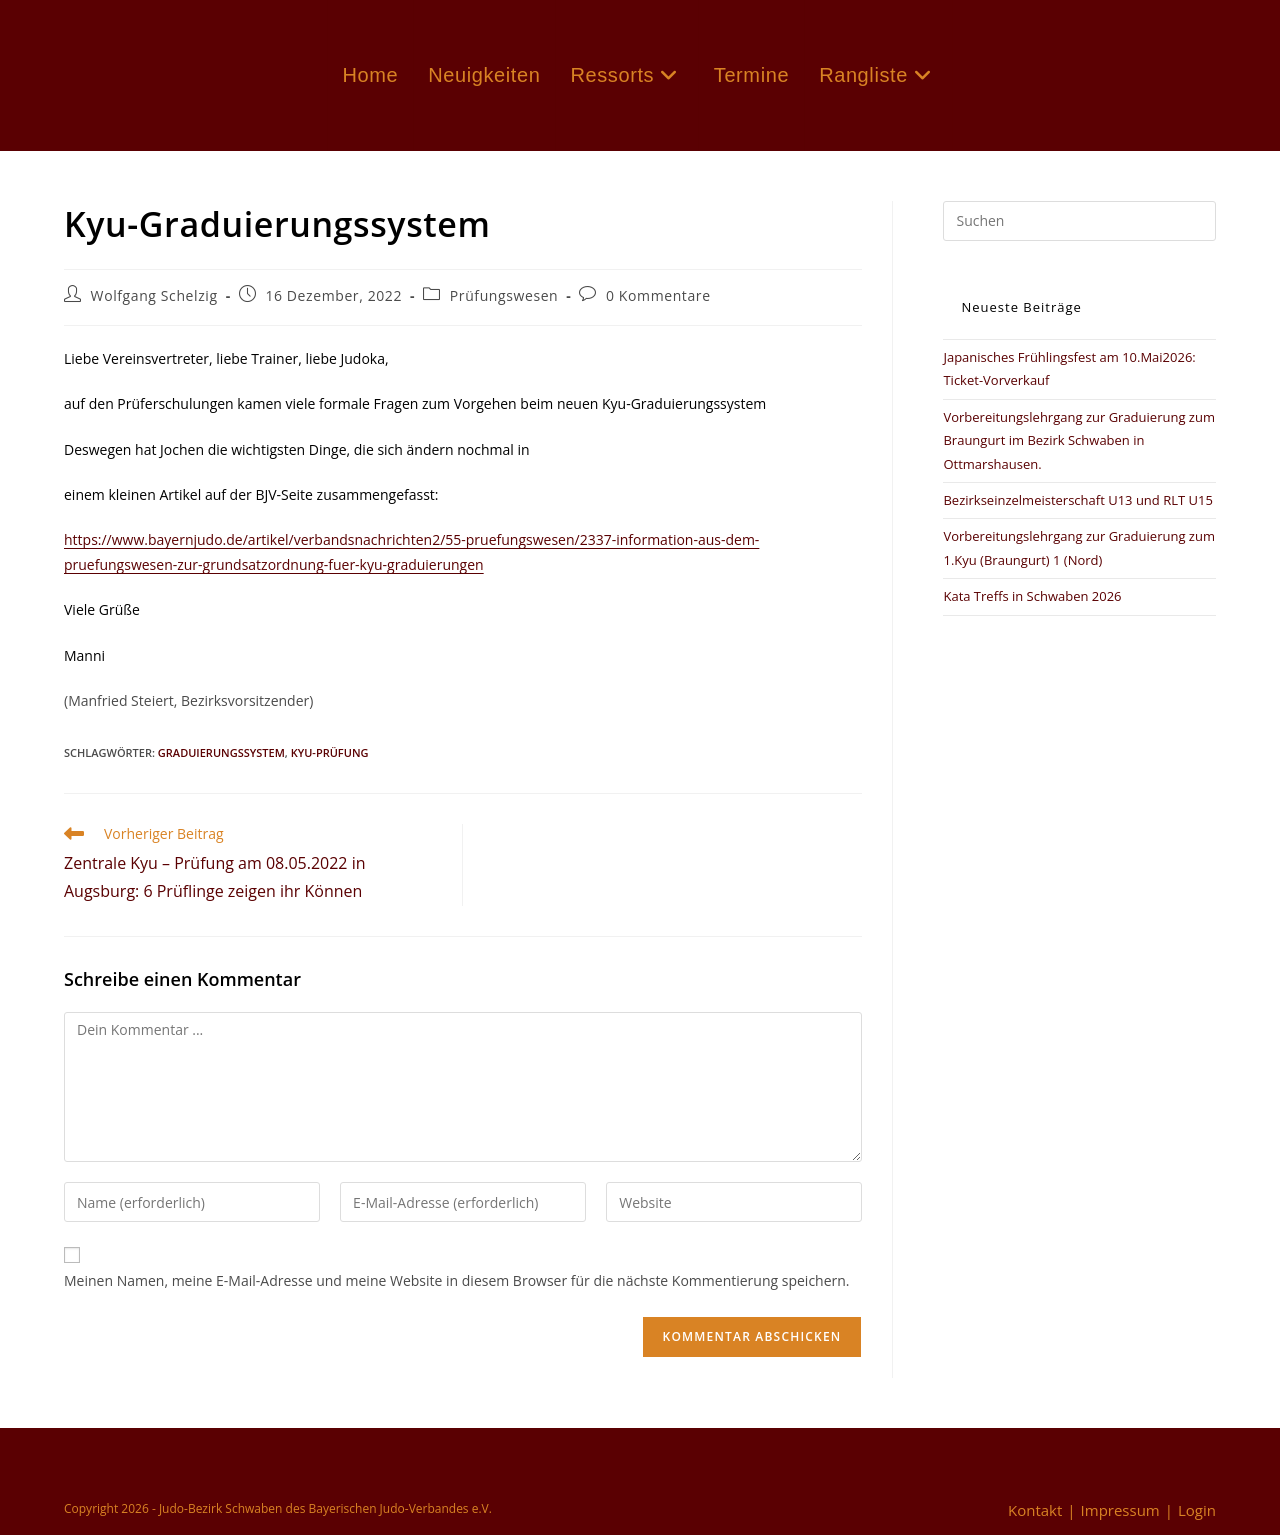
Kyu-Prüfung (330, 752)
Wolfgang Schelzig (154, 295)
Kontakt (1035, 1510)
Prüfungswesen (504, 295)
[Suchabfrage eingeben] (1079, 221)
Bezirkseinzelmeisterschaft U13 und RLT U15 (1077, 500)
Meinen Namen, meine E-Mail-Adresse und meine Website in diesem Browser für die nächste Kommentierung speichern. (457, 1280)
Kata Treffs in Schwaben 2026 (1032, 596)
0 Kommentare (658, 295)
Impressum (1120, 1510)
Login (1197, 1510)
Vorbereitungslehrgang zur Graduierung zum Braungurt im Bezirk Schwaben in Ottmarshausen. (1078, 440)
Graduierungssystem (221, 752)
